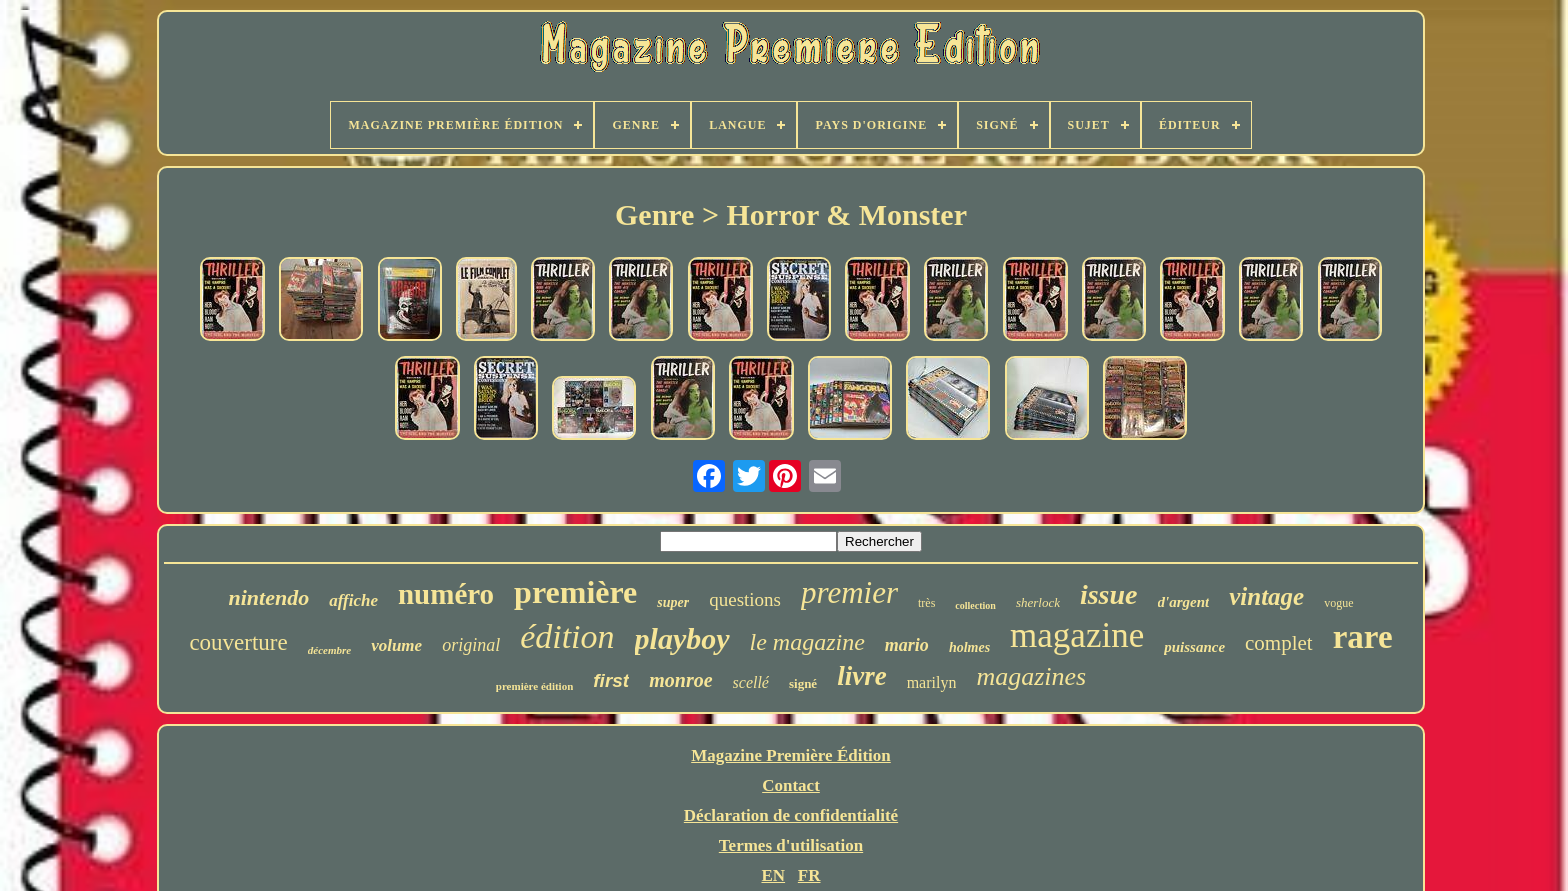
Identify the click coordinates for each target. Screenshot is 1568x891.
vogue (1338, 603)
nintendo (268, 597)
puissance (1194, 647)
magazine (1077, 635)
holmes (969, 647)
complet (1279, 643)
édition (567, 636)
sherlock (1038, 602)
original (471, 645)
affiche (353, 600)
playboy (682, 638)
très (926, 603)
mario (907, 645)
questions (745, 599)
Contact (791, 785)
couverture (238, 642)
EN (773, 875)
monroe (680, 680)
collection (975, 605)
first (611, 680)
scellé (751, 682)
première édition (535, 686)
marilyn (932, 682)
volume (396, 645)
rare (1363, 637)
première (575, 592)
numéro (446, 594)
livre (861, 676)
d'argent (1184, 602)
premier (849, 592)
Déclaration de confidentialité (791, 815)
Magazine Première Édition (791, 755)
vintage (1266, 596)
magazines (1031, 676)
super (673, 602)
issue (1109, 594)
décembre (329, 650)
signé (803, 683)
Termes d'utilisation (791, 845)
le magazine (807, 642)
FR (809, 875)
